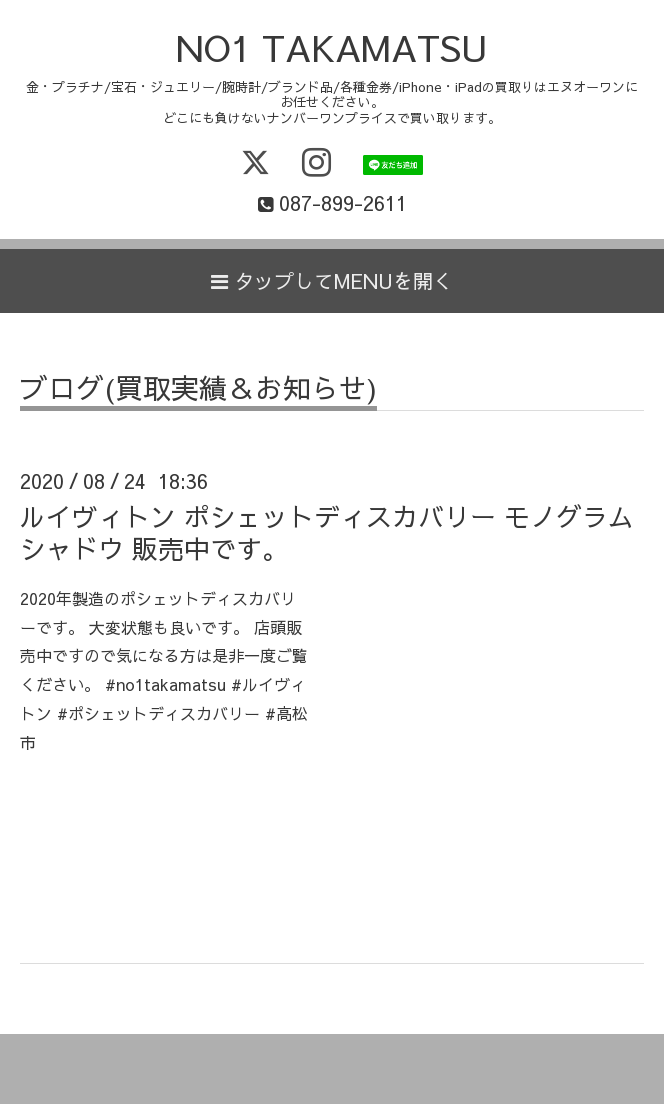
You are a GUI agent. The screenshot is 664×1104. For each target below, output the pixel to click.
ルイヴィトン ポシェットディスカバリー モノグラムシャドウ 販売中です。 (327, 531)
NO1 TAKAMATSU (332, 47)
